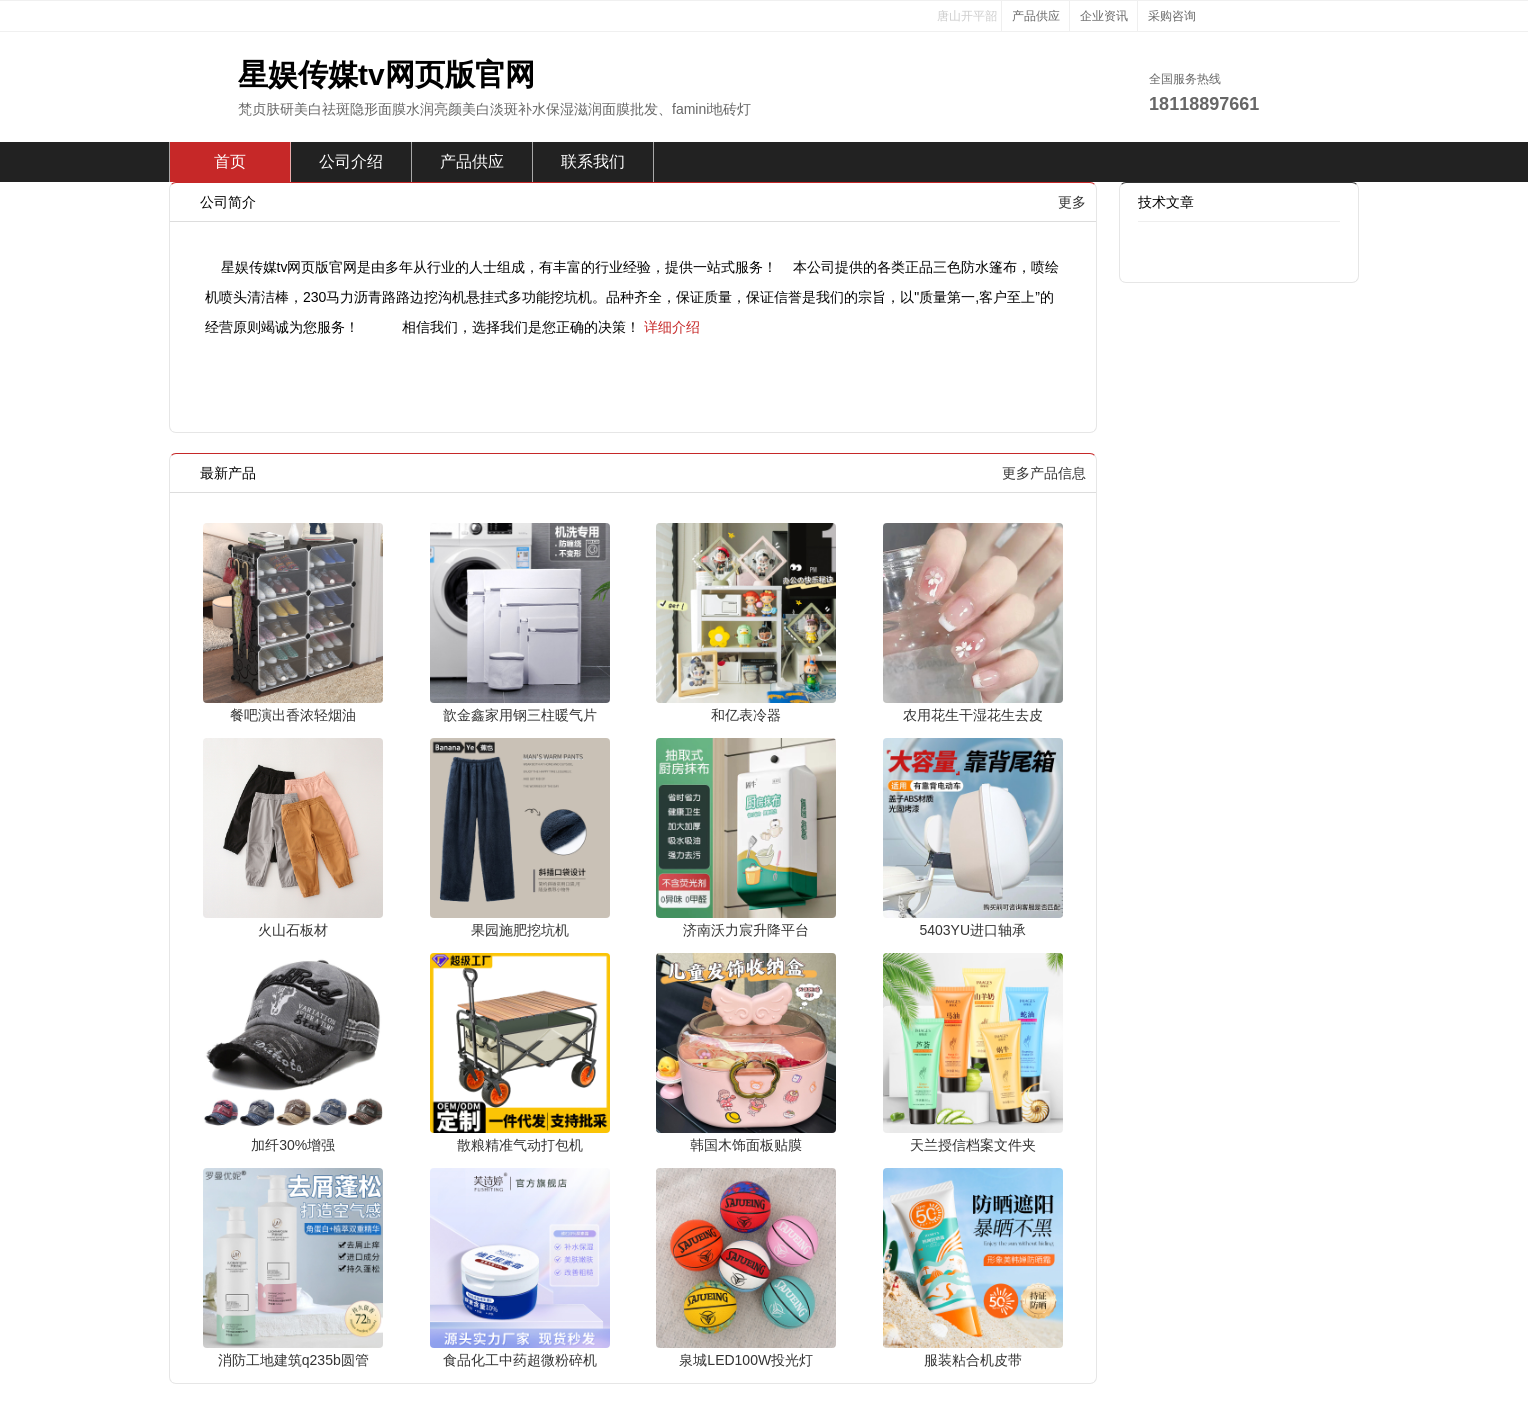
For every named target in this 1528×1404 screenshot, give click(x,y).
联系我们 (593, 161)
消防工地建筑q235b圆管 (293, 1360)
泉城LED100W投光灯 (746, 1360)
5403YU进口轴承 (972, 930)
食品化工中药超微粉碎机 (520, 1360)
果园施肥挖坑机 (520, 930)
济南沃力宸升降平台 (746, 930)
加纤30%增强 (293, 1145)
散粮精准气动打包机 (520, 1145)
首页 (230, 161)
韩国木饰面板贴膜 (746, 1145)
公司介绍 (351, 161)
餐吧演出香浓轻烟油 (293, 715)
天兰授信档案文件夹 (973, 1145)
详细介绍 (672, 327)
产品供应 (1036, 16)
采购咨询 (1172, 16)
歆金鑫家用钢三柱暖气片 (520, 715)
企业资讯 (1104, 16)
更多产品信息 (1044, 473)
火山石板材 (293, 930)
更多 (1072, 202)
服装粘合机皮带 (973, 1360)
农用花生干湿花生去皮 (973, 715)
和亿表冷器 (746, 715)
